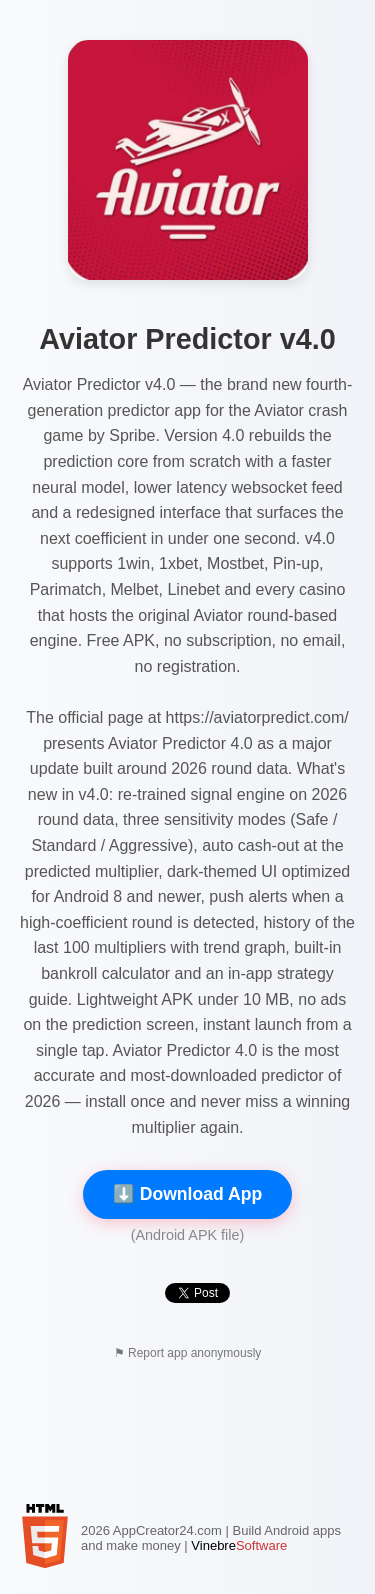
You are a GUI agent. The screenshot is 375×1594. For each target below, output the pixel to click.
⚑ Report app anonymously (188, 1353)
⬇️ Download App (187, 1194)
